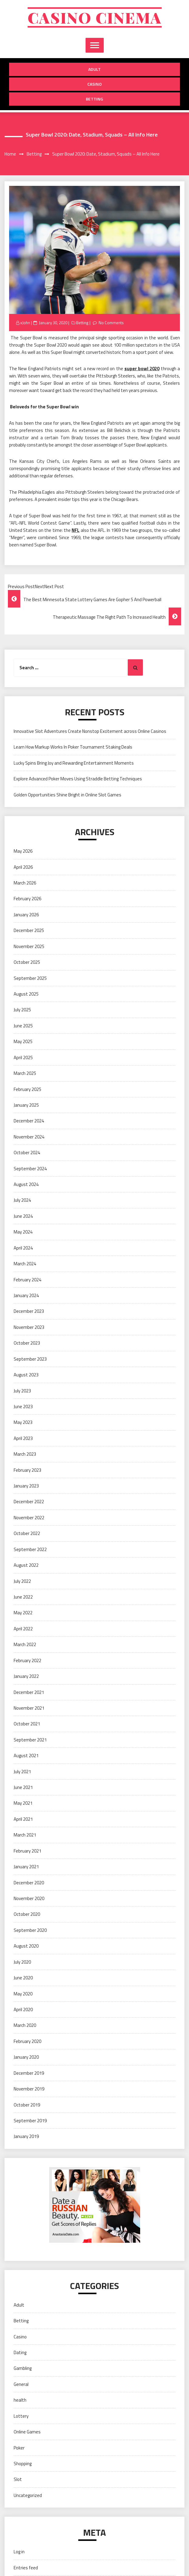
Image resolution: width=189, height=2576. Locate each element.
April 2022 (23, 1628)
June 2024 (23, 1216)
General (21, 2384)
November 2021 (29, 1708)
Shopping (23, 2463)
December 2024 (29, 1120)
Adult (94, 69)
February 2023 (27, 1470)
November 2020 (29, 1898)
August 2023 (26, 1374)
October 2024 (27, 1152)
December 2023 (29, 1311)
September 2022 (30, 1549)
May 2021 (23, 1803)
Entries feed (26, 2567)
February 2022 (27, 1660)
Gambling (23, 2368)
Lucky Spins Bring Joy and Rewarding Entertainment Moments (74, 762)
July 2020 (22, 1961)
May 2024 (23, 1231)
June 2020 (23, 1977)
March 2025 (25, 1073)
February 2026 (27, 898)
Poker (19, 2447)
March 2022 (25, 1644)
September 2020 (30, 1930)
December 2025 (29, 930)
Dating (20, 2352)
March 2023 (25, 1454)
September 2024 (30, 1168)
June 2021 (23, 1787)
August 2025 (26, 993)
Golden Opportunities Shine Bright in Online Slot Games (67, 794)
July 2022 (22, 1581)
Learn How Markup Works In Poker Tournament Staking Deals (73, 746)
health (20, 2399)
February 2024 (27, 1279)
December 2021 (29, 1692)
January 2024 (26, 1295)
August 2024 (26, 1184)
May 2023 (23, 1422)
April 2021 (23, 1819)
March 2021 (25, 1834)
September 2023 (30, 1359)
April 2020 (23, 2009)
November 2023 (29, 1327)
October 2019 (27, 2104)
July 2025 (22, 1009)
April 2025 (23, 1057)
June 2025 (23, 1025)
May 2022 (23, 1612)
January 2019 (26, 2136)
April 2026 (23, 867)
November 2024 (29, 1136)
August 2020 (26, 1945)
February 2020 (27, 2041)
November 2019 (29, 2088)
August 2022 (26, 1565)
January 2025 (26, 1105)
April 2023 (23, 1438)
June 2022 (23, 1596)
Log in (19, 2551)
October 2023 (27, 1342)
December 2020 (29, 1882)
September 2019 (30, 2120)
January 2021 (26, 1866)
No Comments (111, 323)
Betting (94, 99)
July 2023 (22, 1390)
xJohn (25, 323)
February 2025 (27, 1089)
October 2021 (27, 1723)
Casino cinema (95, 17)
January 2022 (26, 1676)
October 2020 (27, 1914)
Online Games (27, 2431)
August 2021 (26, 1755)
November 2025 (29, 946)
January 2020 (26, 2057)
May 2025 (23, 1041)
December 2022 (29, 1501)
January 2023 (26, 1485)
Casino (94, 84)
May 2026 (23, 851)
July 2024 (22, 1200)
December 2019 (29, 2073)
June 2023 (23, 1406)
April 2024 (23, 1247)
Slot (18, 2479)
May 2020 (23, 1993)
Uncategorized (28, 2495)
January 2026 (26, 914)
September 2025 (30, 978)
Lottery (21, 2416)
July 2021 (22, 1771)
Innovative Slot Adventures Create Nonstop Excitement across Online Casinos (90, 731)
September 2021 (30, 1739)
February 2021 (27, 1850)
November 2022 (29, 1517)
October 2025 (27, 962)
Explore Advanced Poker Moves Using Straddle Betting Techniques (78, 778)
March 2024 (25, 1263)
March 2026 (25, 882)
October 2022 (27, 1533)
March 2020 (25, 2025)
